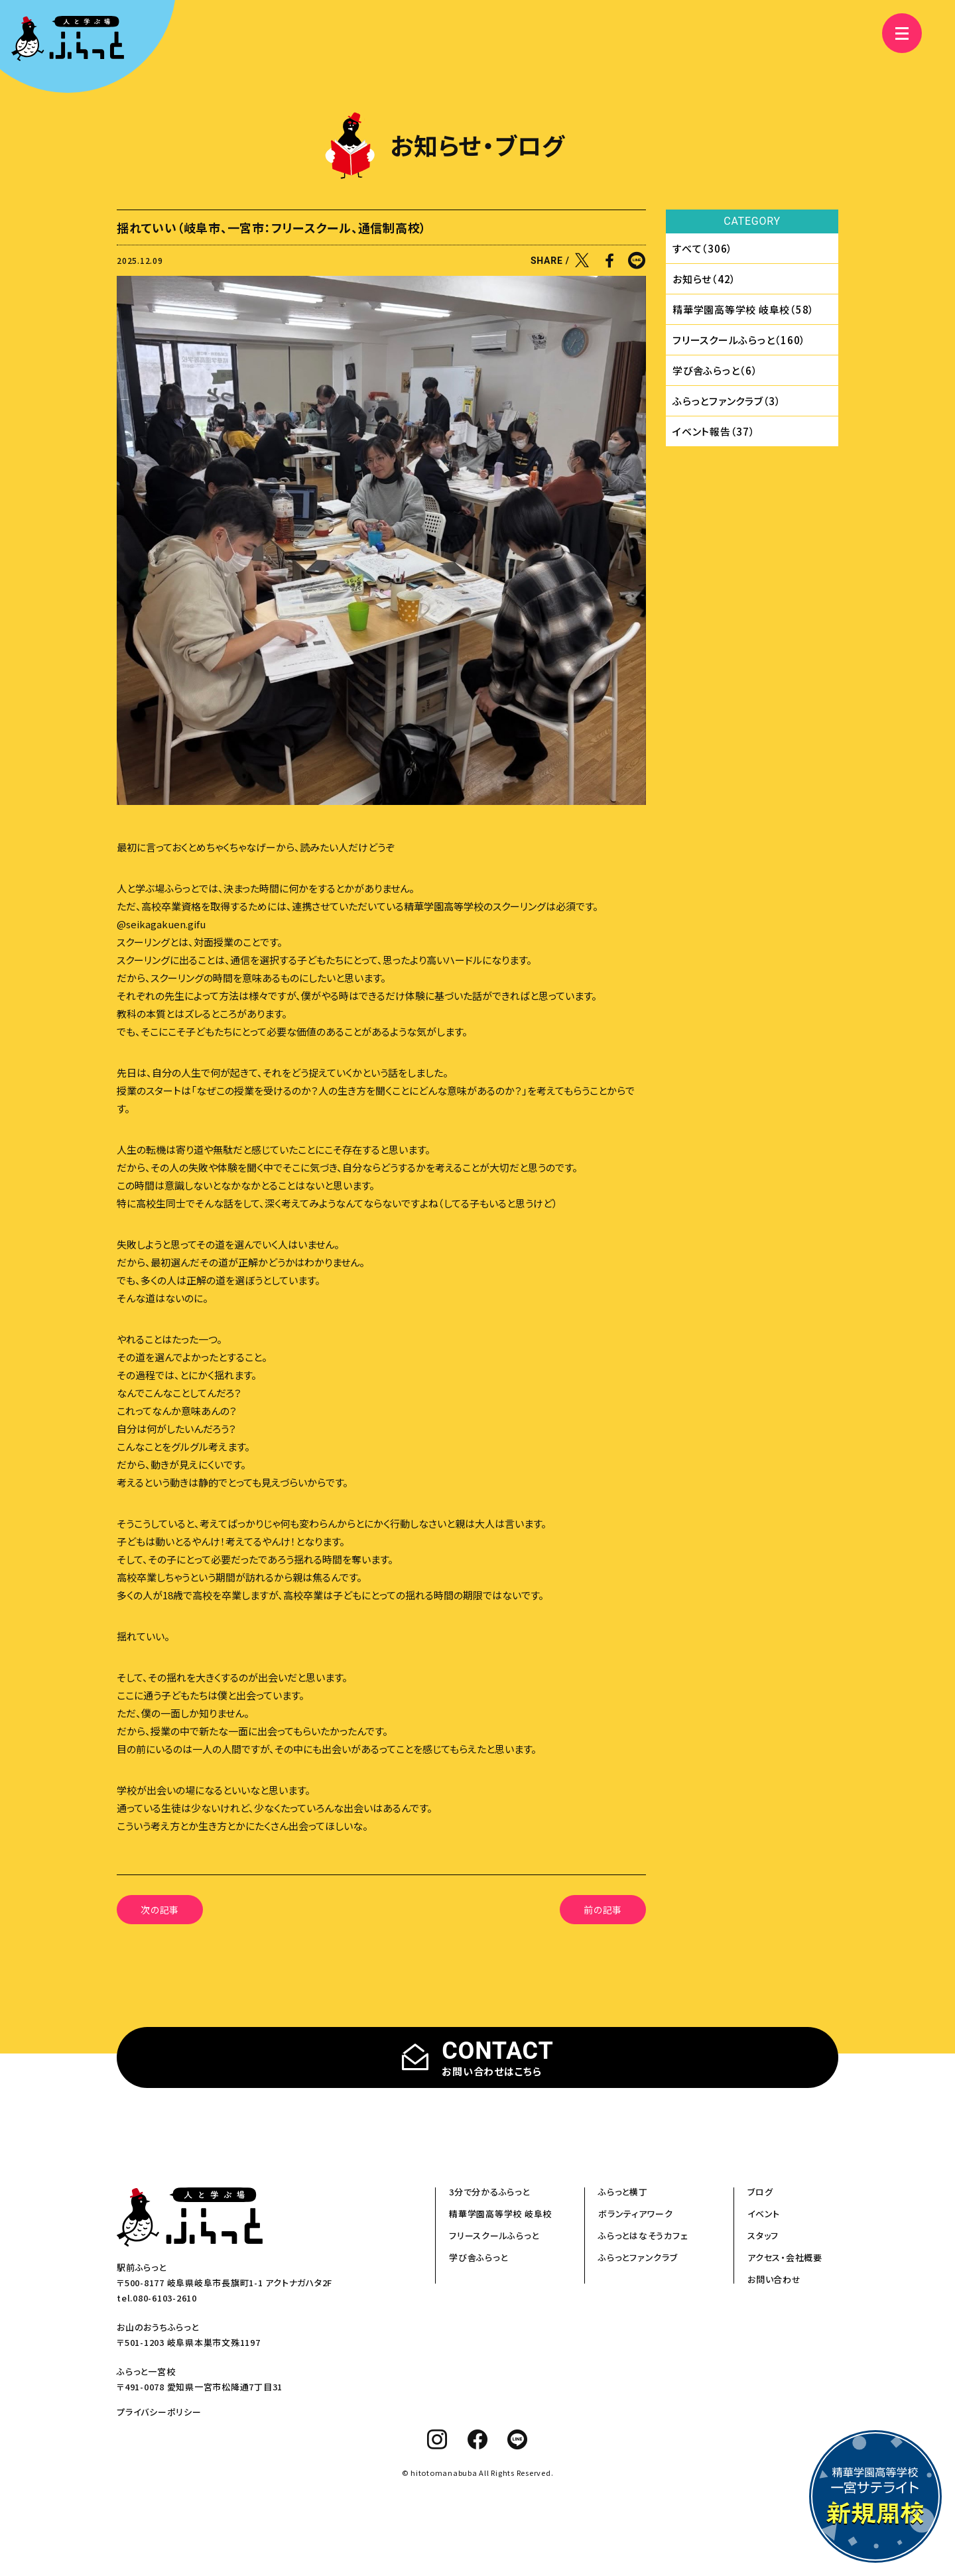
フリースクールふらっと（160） (739, 340)
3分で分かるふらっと (489, 2191)
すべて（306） (702, 248)
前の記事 (603, 1909)
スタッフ (763, 2235)
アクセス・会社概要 (784, 2257)
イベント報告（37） (713, 431)
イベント (763, 2213)
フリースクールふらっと (494, 2235)
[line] (517, 2439)
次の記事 (160, 1909)
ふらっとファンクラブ (638, 2257)
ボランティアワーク (635, 2213)
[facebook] (478, 2439)
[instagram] (437, 2439)
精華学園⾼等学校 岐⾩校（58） (743, 309)
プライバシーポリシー (159, 2412)
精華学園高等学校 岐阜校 (500, 2213)
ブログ (760, 2191)
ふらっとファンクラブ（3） (726, 401)
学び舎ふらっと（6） (715, 370)
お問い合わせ (774, 2279)
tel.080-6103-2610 (157, 2298)
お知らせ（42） (704, 279)
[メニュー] (902, 33)
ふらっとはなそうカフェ (643, 2235)
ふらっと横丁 (623, 2191)
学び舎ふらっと (478, 2257)
